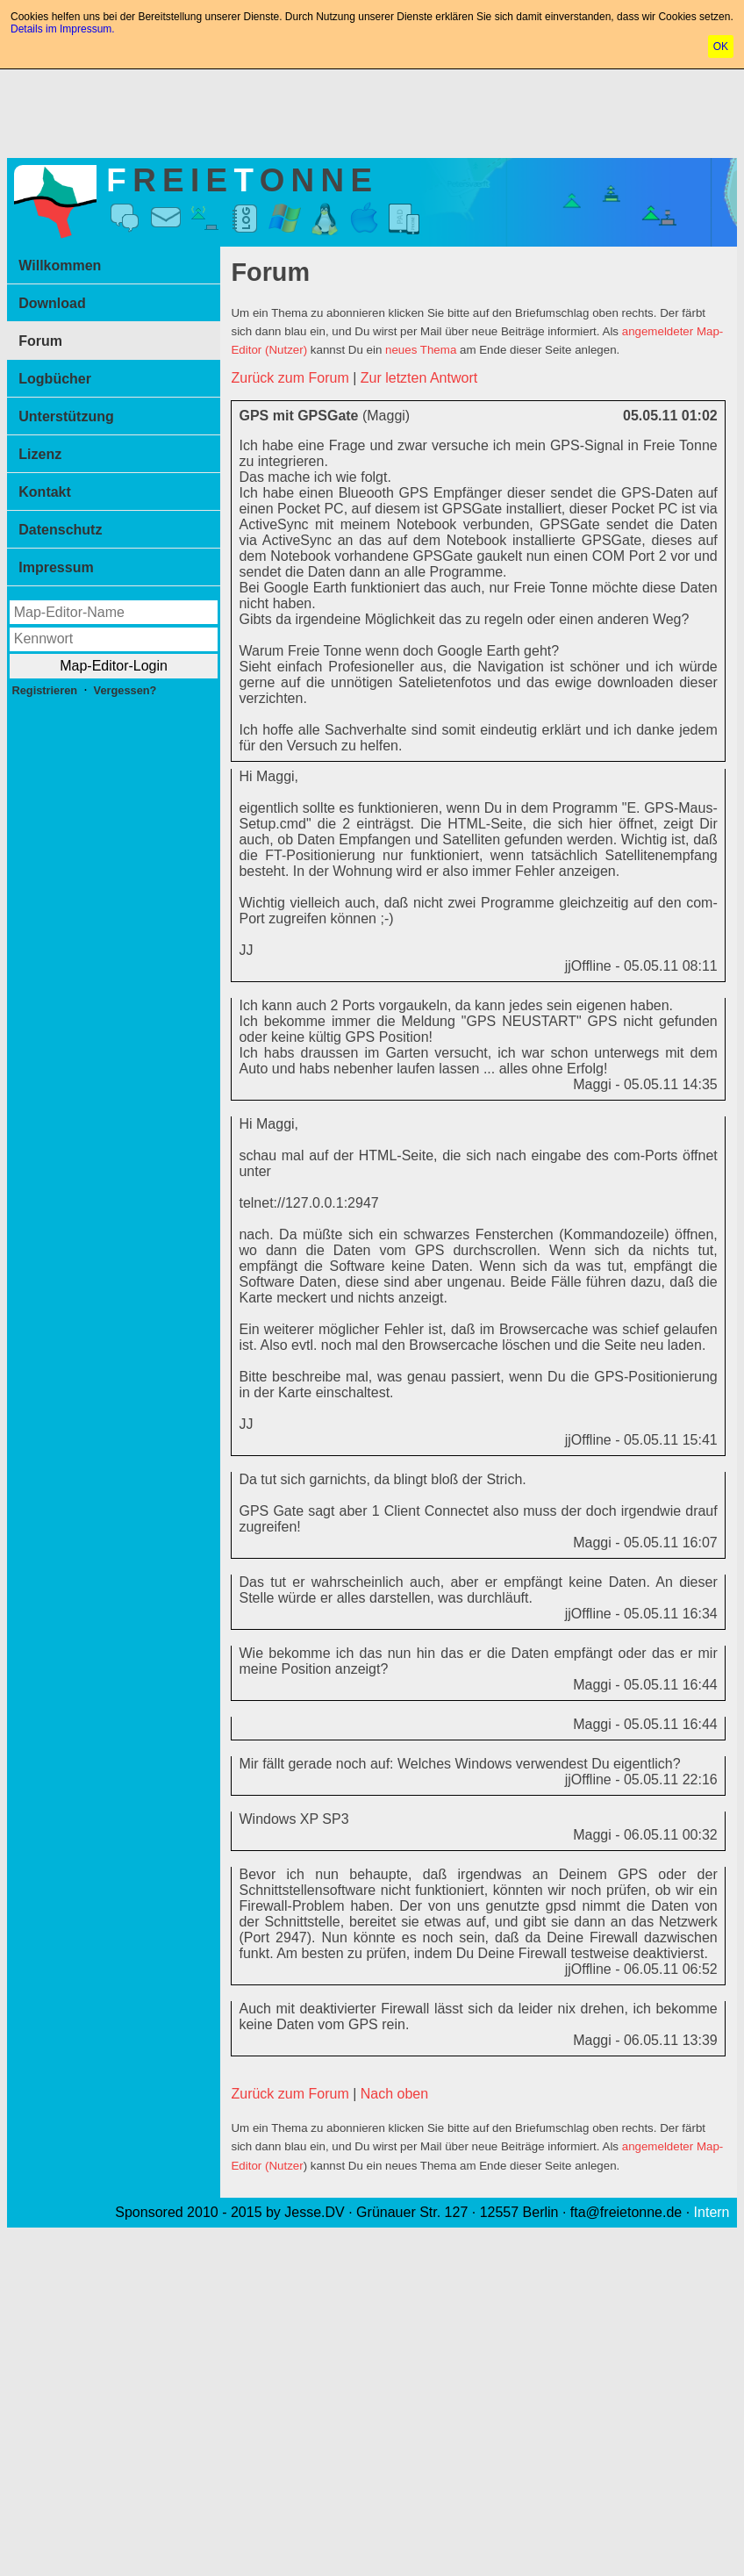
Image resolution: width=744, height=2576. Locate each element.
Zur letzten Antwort (419, 377)
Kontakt (44, 491)
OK (720, 46)
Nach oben (394, 2093)
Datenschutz (60, 529)
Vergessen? (125, 690)
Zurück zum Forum (289, 377)
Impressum (55, 567)
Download (51, 303)
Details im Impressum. (63, 29)
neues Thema (420, 349)
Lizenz (39, 454)
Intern (712, 2212)
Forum (40, 341)
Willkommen (59, 265)
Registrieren (44, 690)
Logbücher (54, 378)
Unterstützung (65, 416)
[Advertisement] (371, 110)
